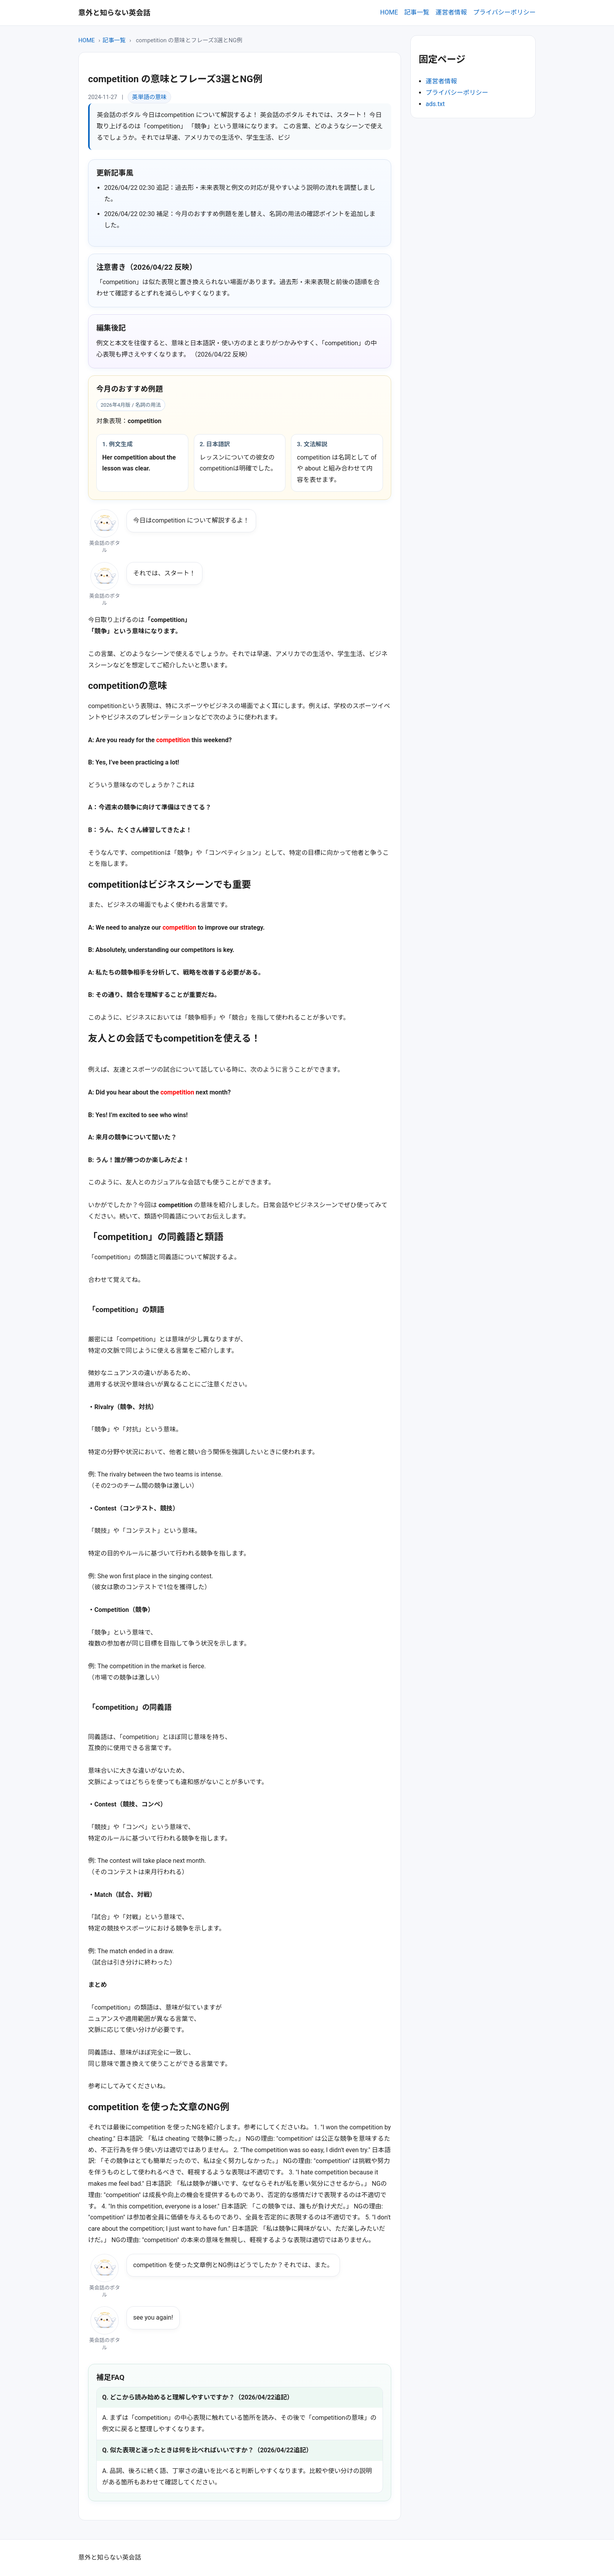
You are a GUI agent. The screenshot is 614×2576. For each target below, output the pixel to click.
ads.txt (435, 104)
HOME (389, 12)
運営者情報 (451, 12)
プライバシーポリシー (504, 12)
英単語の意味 (149, 97)
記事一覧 (416, 12)
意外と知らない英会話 (114, 13)
